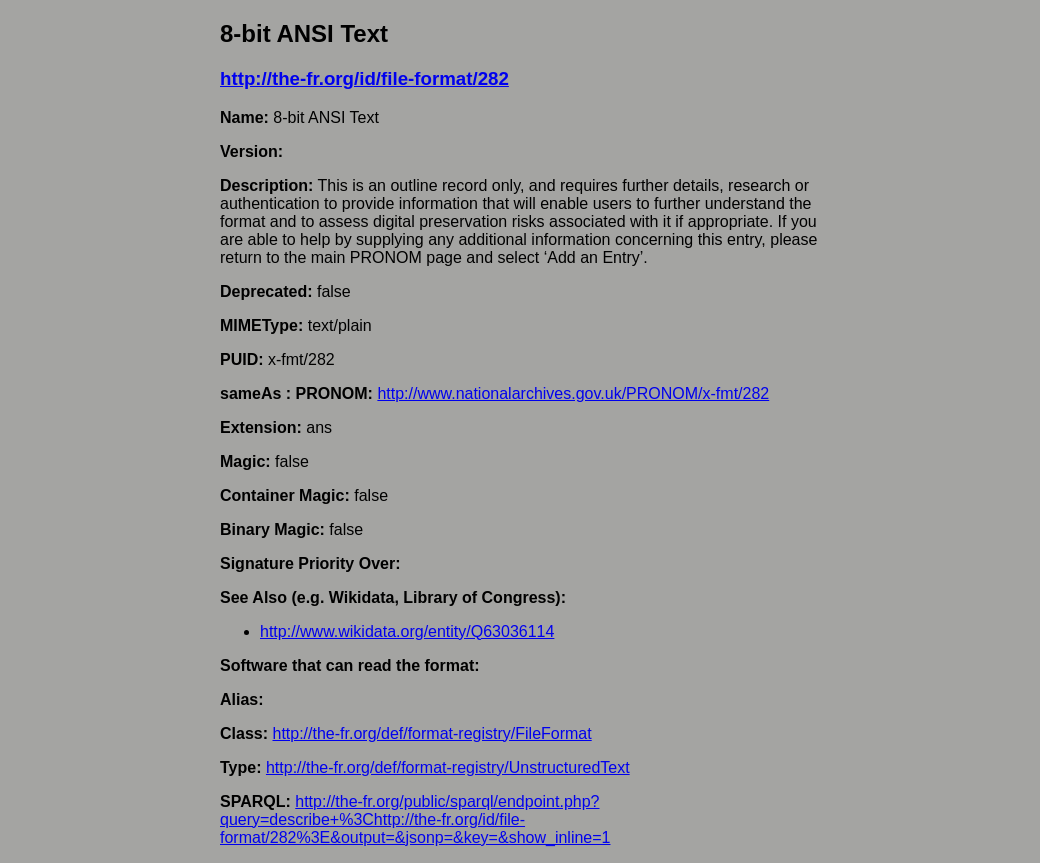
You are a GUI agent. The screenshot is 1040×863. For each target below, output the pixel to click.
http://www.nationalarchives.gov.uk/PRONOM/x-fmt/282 (573, 393)
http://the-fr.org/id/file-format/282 (364, 78)
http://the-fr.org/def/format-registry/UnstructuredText (448, 767)
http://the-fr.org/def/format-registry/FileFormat (431, 733)
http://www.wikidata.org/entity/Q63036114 (407, 631)
